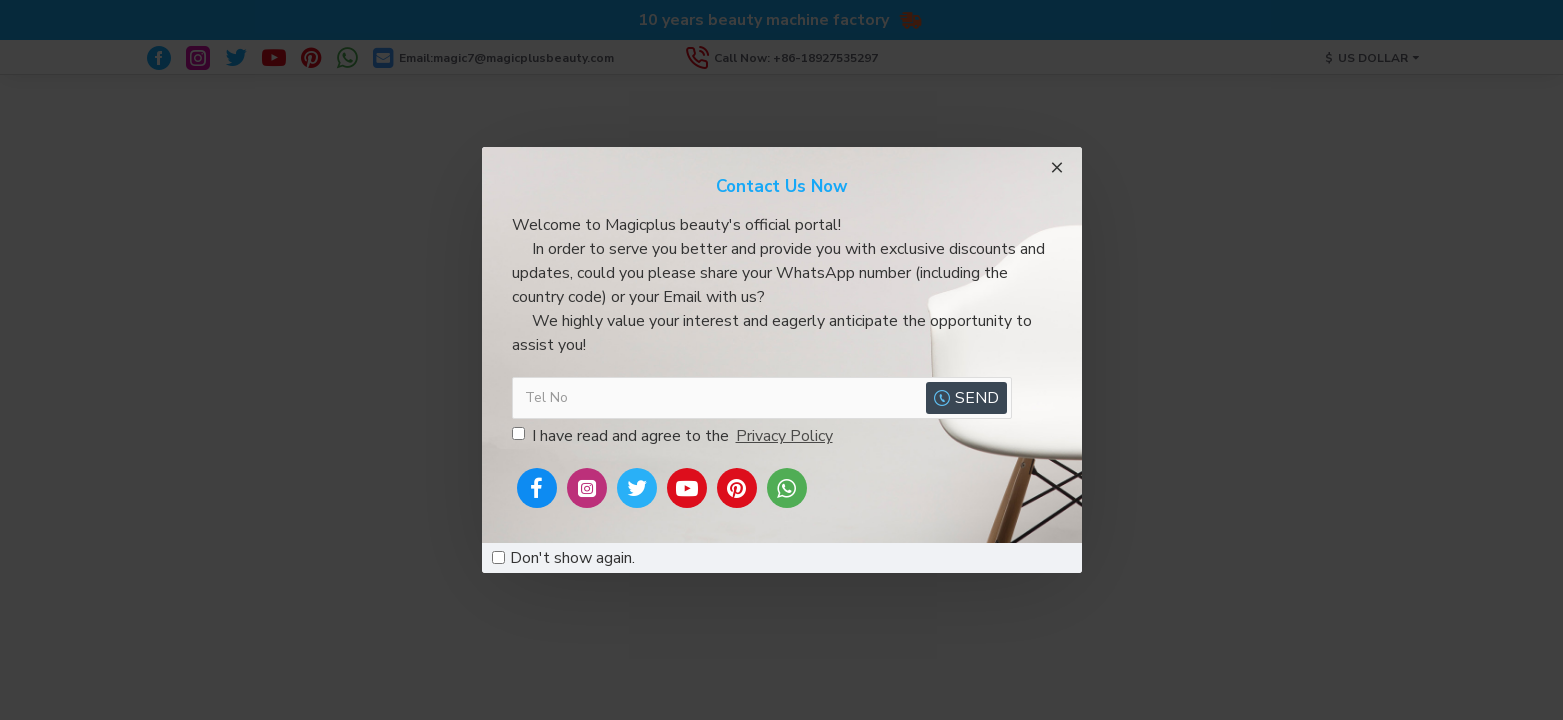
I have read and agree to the (674, 436)
